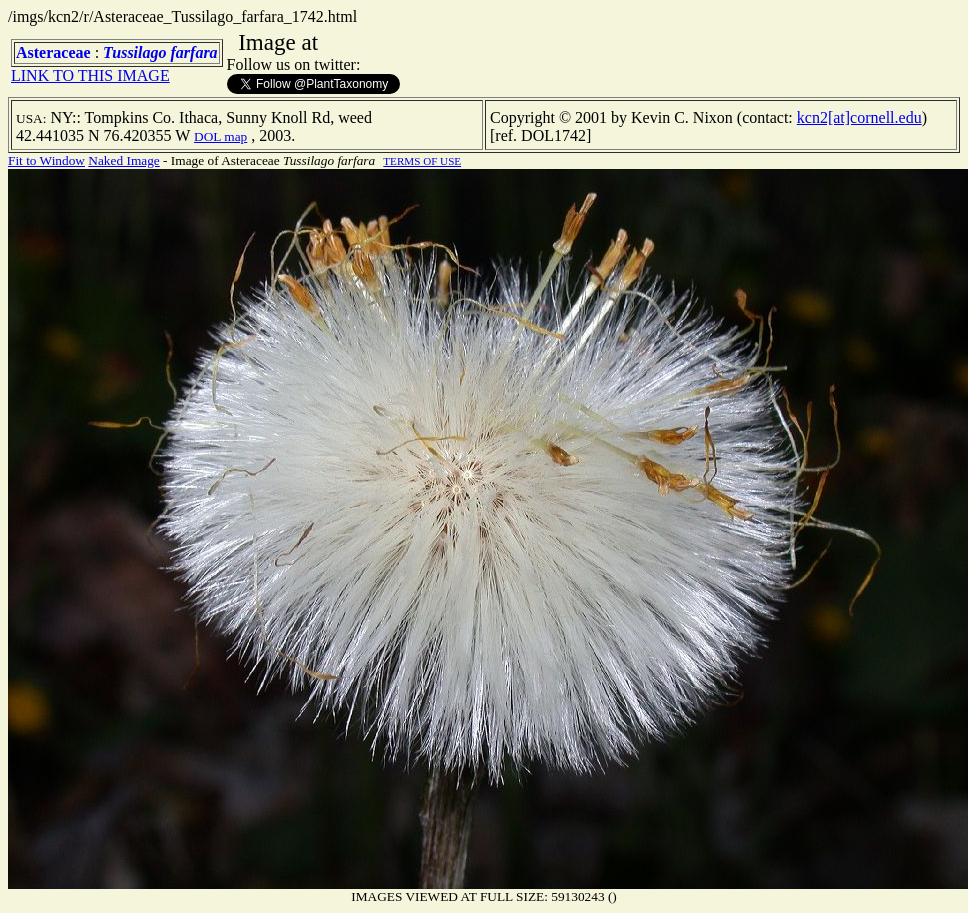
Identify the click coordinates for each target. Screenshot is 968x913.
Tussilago (134, 52)
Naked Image (123, 160)
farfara (194, 52)
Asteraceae (53, 52)
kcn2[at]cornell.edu (859, 117)
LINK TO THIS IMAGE (90, 75)
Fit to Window (46, 160)
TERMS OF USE (422, 161)
